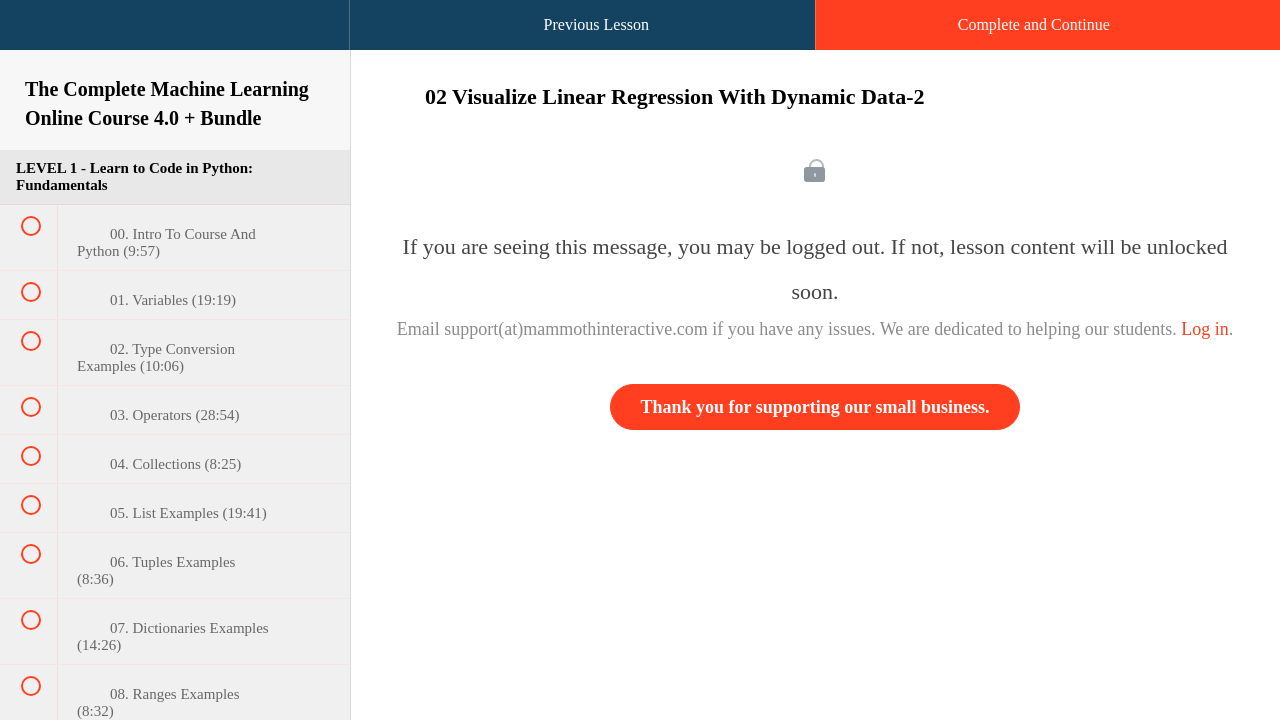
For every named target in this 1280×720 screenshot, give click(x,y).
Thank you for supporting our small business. (815, 407)
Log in (1205, 329)
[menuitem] (175, 45)
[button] (35, 35)
